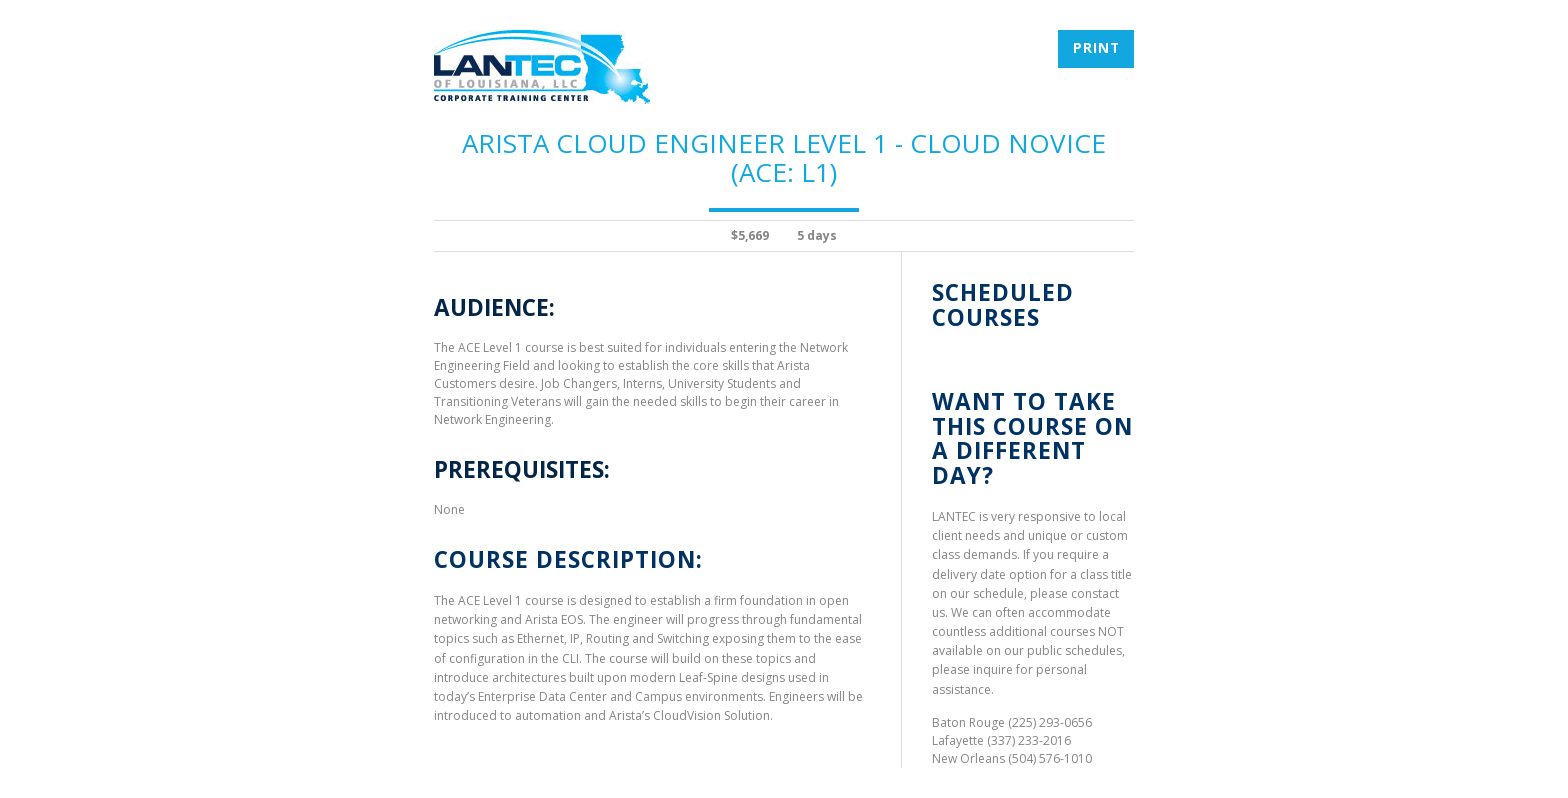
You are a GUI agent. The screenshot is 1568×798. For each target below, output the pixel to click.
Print (1096, 48)
